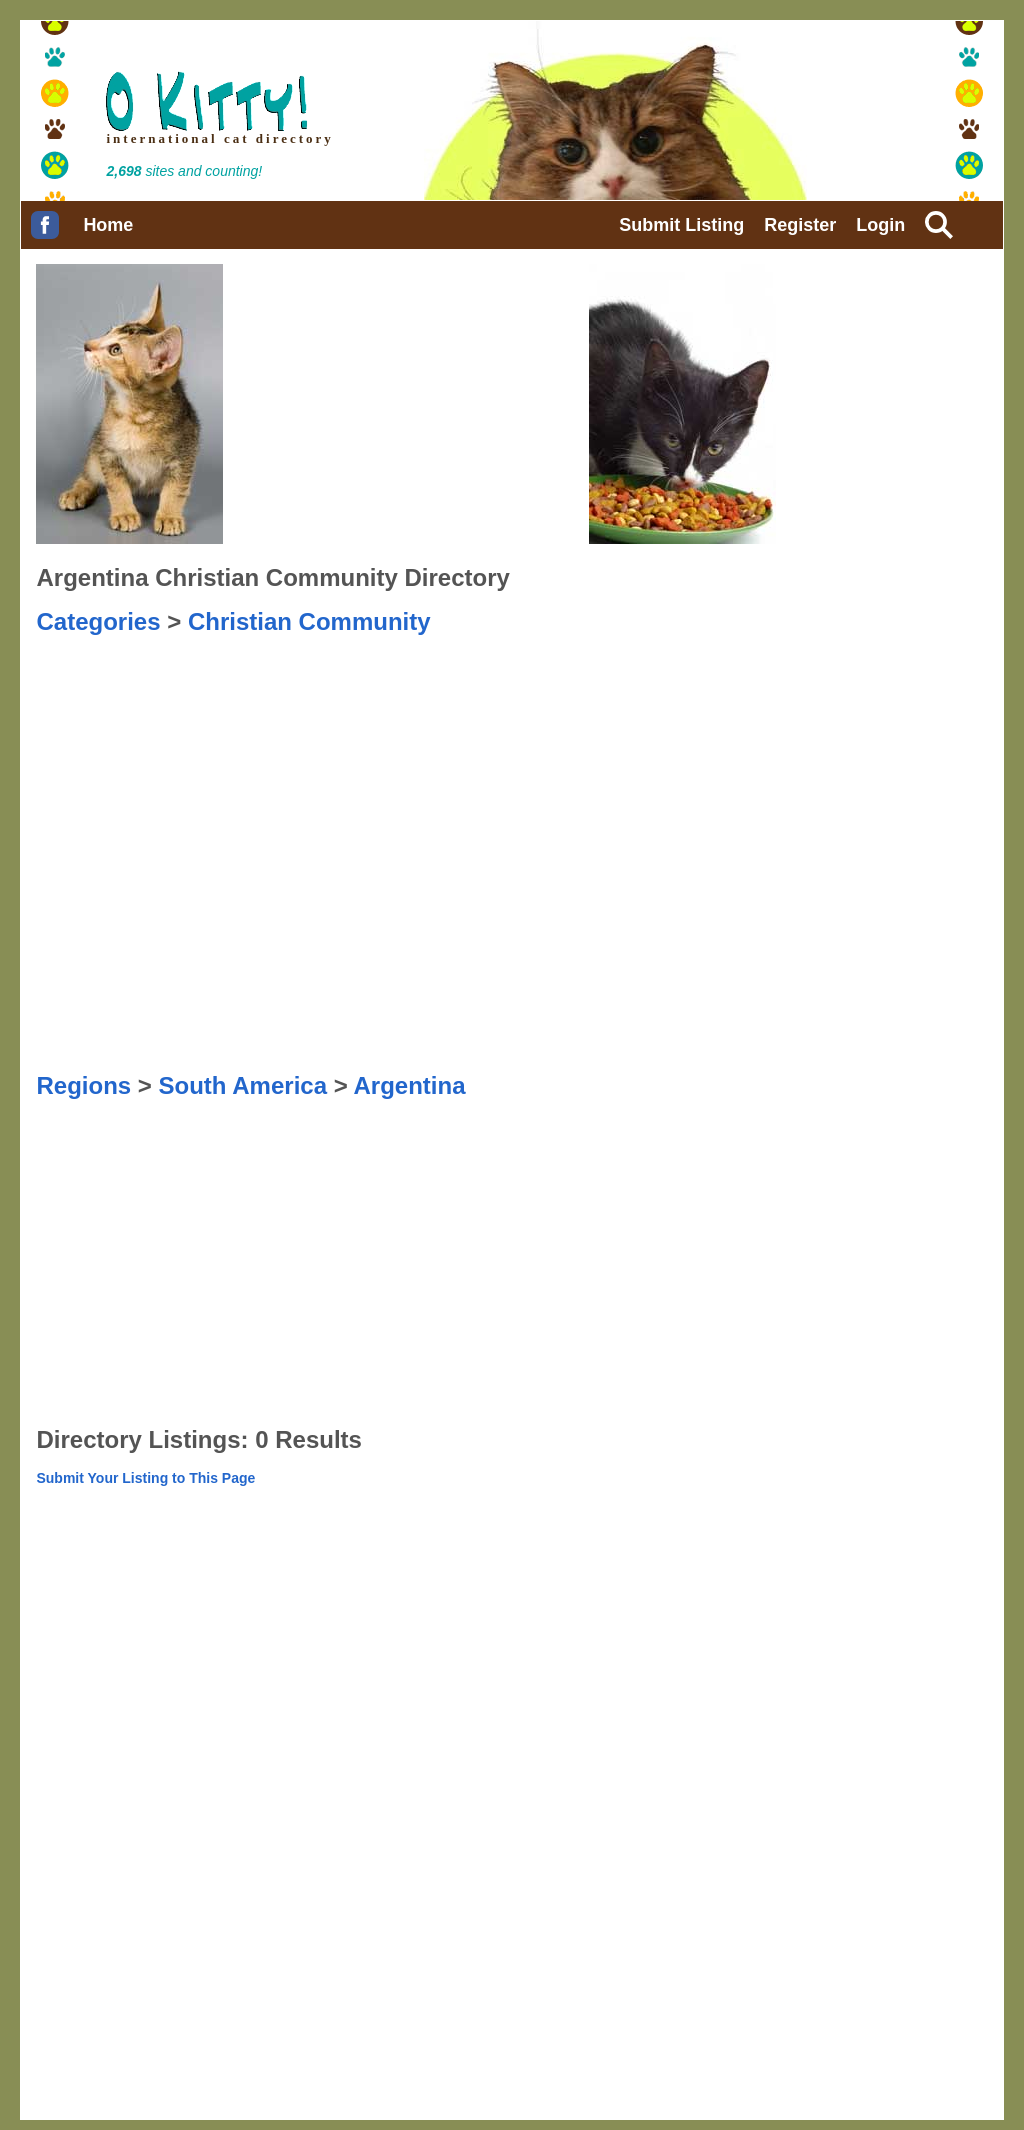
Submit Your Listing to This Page (145, 1478)
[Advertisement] (136, 686)
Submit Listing (681, 225)
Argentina (409, 1085)
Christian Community (309, 621)
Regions (83, 1085)
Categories (98, 621)
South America (243, 1085)
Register (800, 225)
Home (108, 225)
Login (880, 225)
